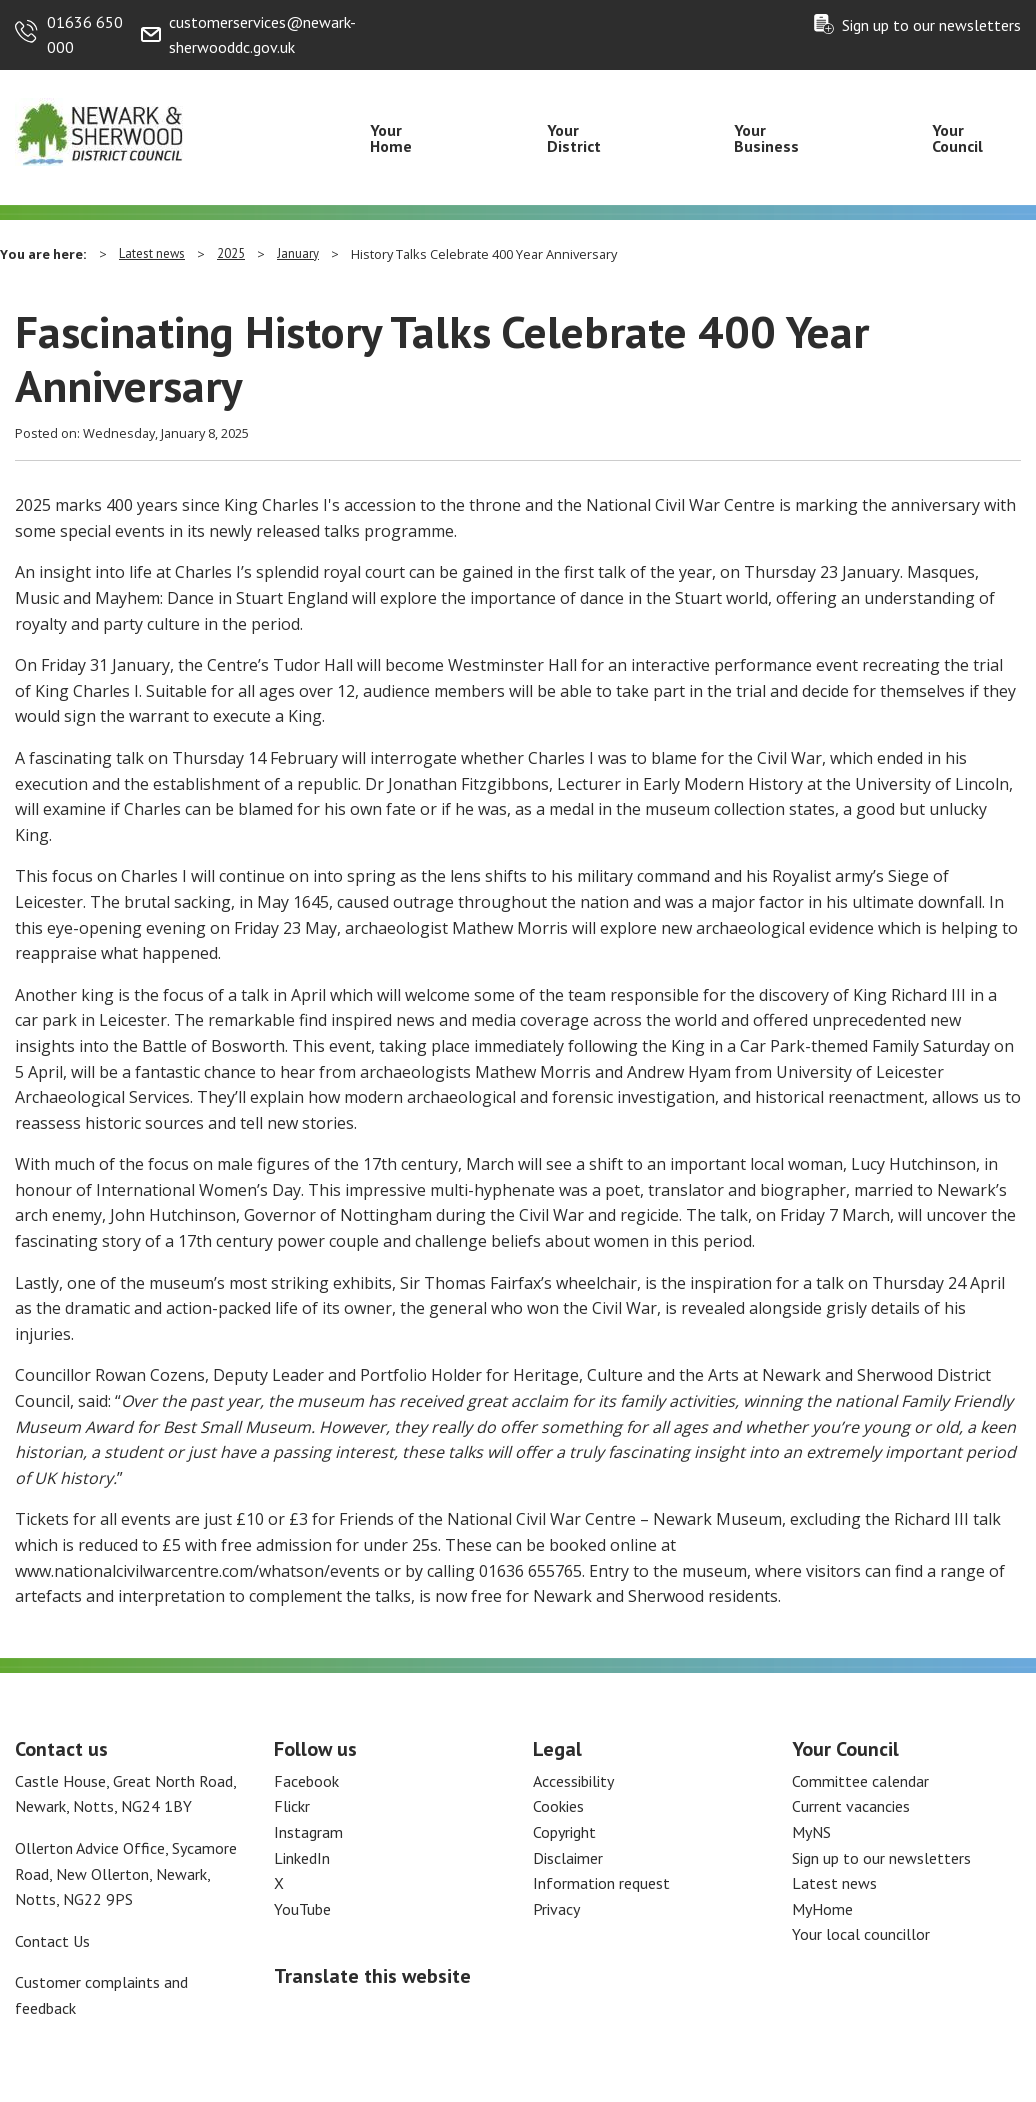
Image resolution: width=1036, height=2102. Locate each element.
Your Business (766, 138)
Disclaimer (568, 1858)
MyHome (822, 1909)
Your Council (957, 138)
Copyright (564, 1832)
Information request (601, 1883)
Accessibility (573, 1781)
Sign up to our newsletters (931, 25)
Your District (574, 138)
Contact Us (52, 1941)
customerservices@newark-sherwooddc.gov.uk (262, 35)
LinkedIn (302, 1858)
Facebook (306, 1781)
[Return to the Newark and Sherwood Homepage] (100, 131)
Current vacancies (851, 1806)
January (298, 253)
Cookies (558, 1806)
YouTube (302, 1909)
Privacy (556, 1909)
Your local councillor (861, 1934)
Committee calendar (860, 1781)
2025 (231, 253)
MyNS (811, 1832)
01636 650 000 (85, 35)
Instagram (308, 1832)
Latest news (152, 253)
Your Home (391, 138)
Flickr (292, 1806)
